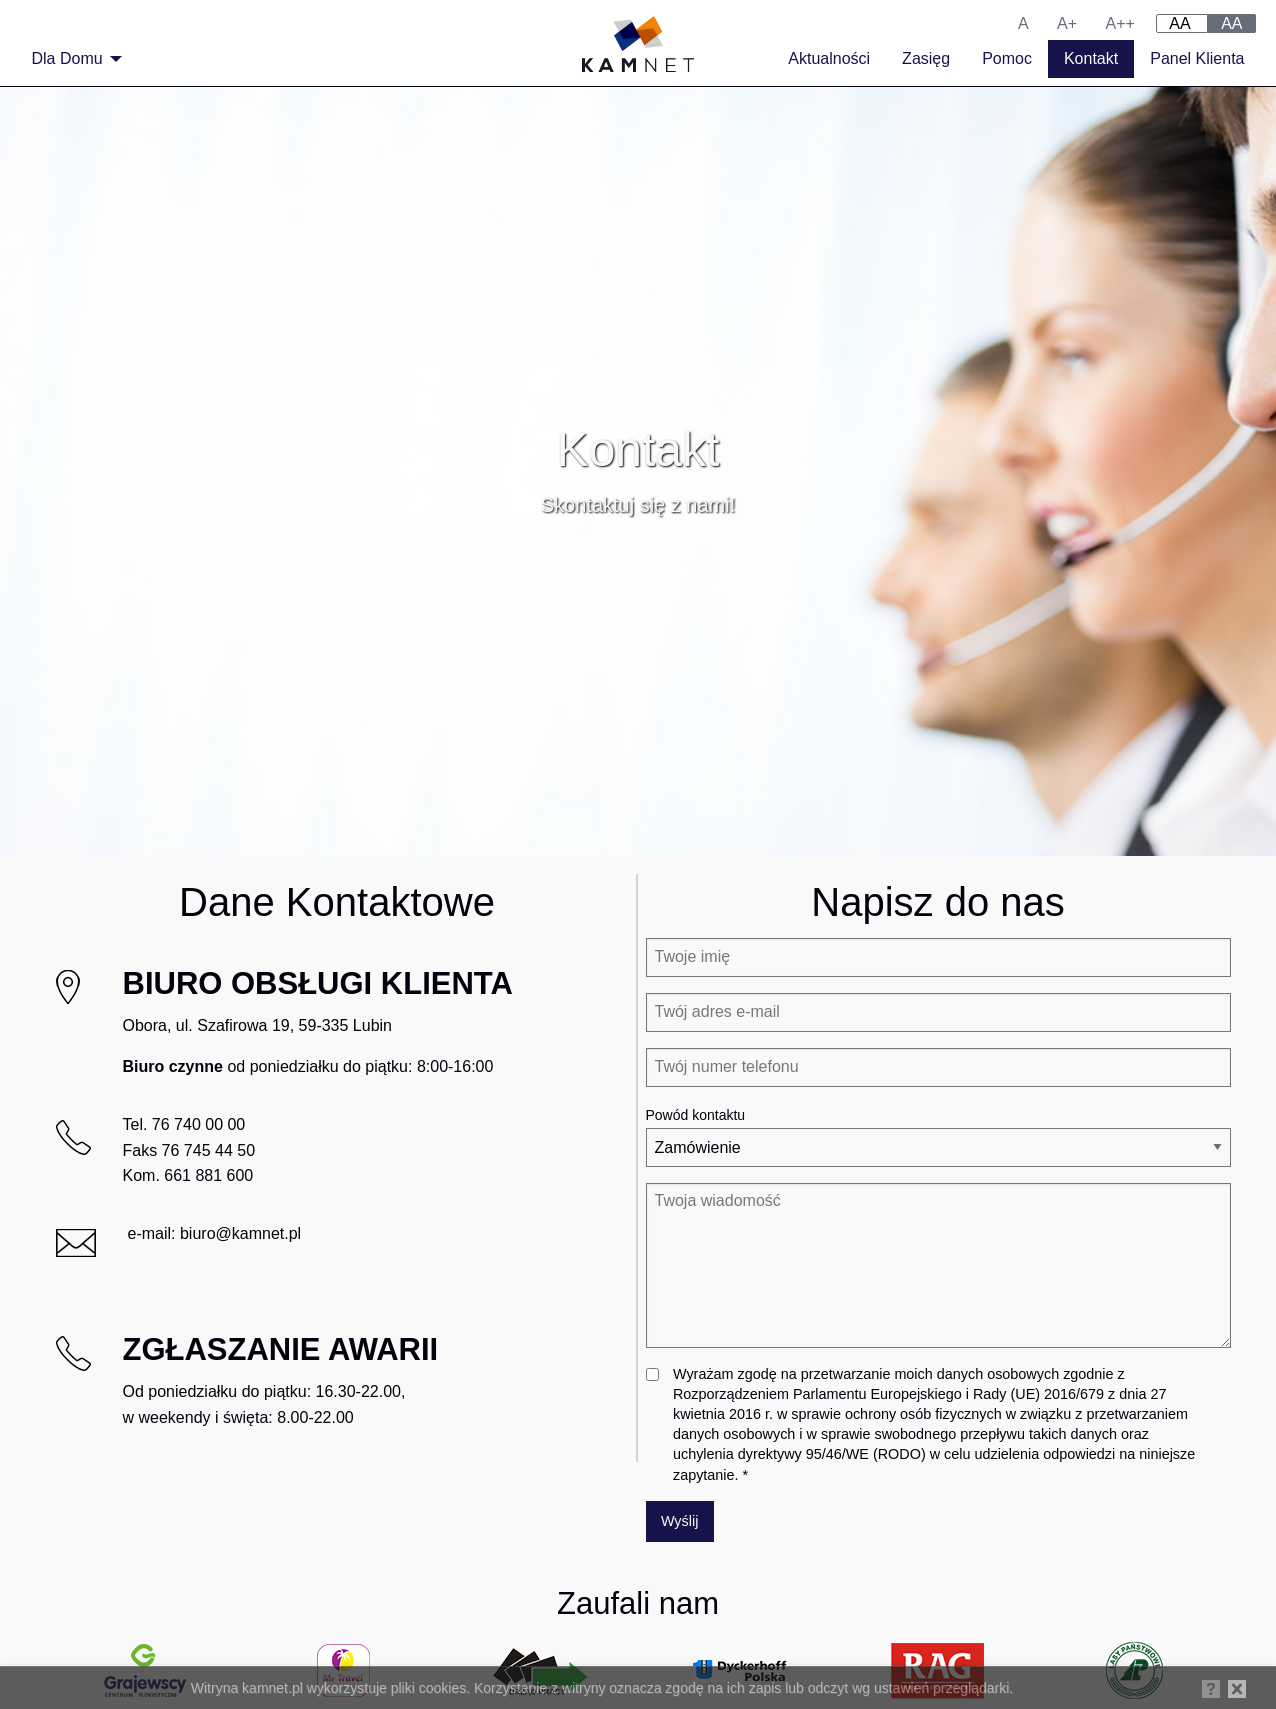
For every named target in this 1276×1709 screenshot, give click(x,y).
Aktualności (829, 58)
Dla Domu (67, 58)
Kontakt (1091, 58)
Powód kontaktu (696, 1115)
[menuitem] (71, 59)
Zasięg (926, 58)
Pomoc (1007, 58)
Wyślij (679, 1521)
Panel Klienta (1197, 58)
